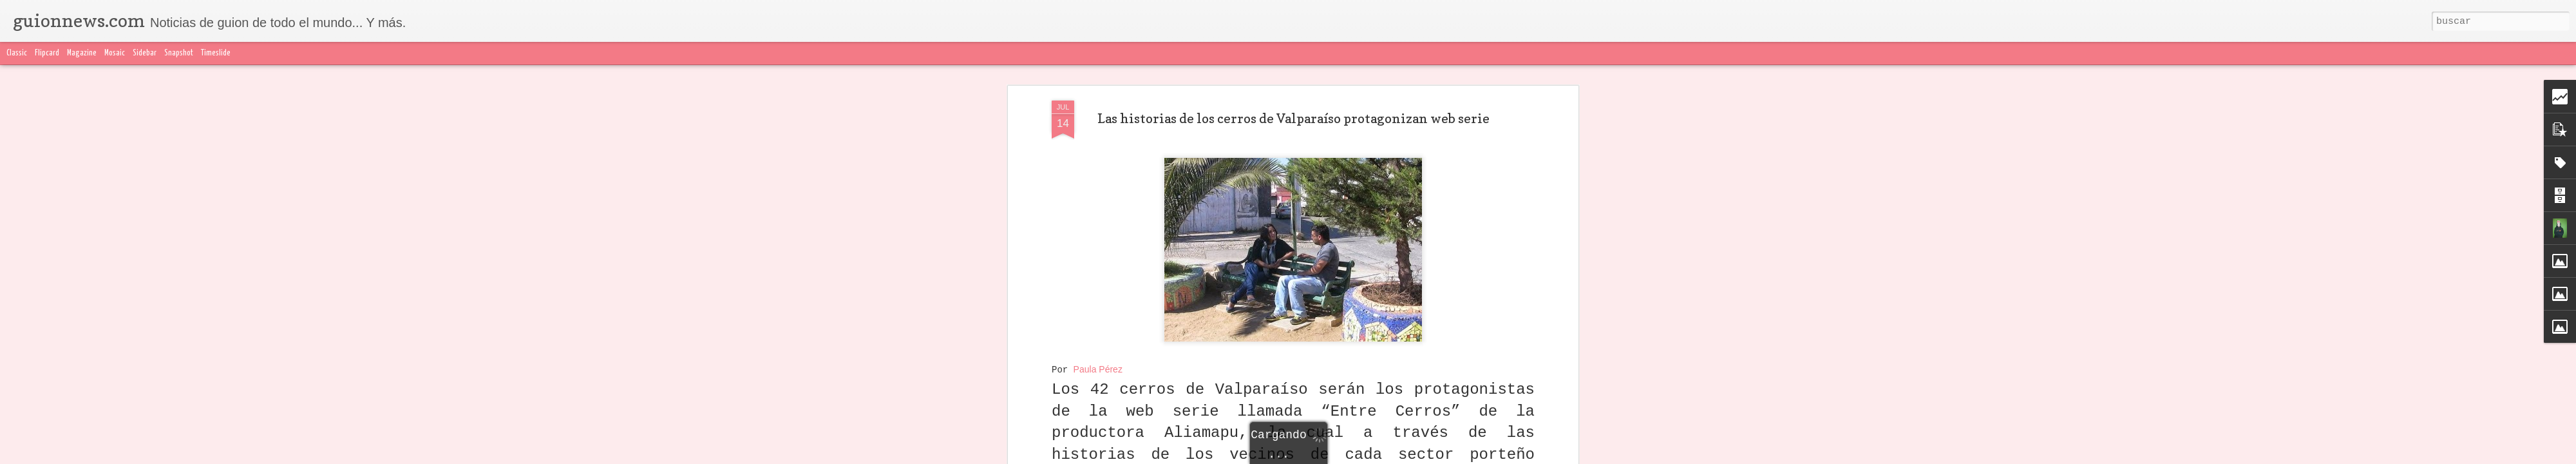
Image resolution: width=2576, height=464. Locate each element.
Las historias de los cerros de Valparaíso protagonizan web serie (1293, 118)
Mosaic (114, 53)
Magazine (82, 53)
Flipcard (47, 53)
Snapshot (178, 53)
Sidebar (144, 53)
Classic (16, 53)
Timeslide (216, 53)
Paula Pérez (1098, 369)
